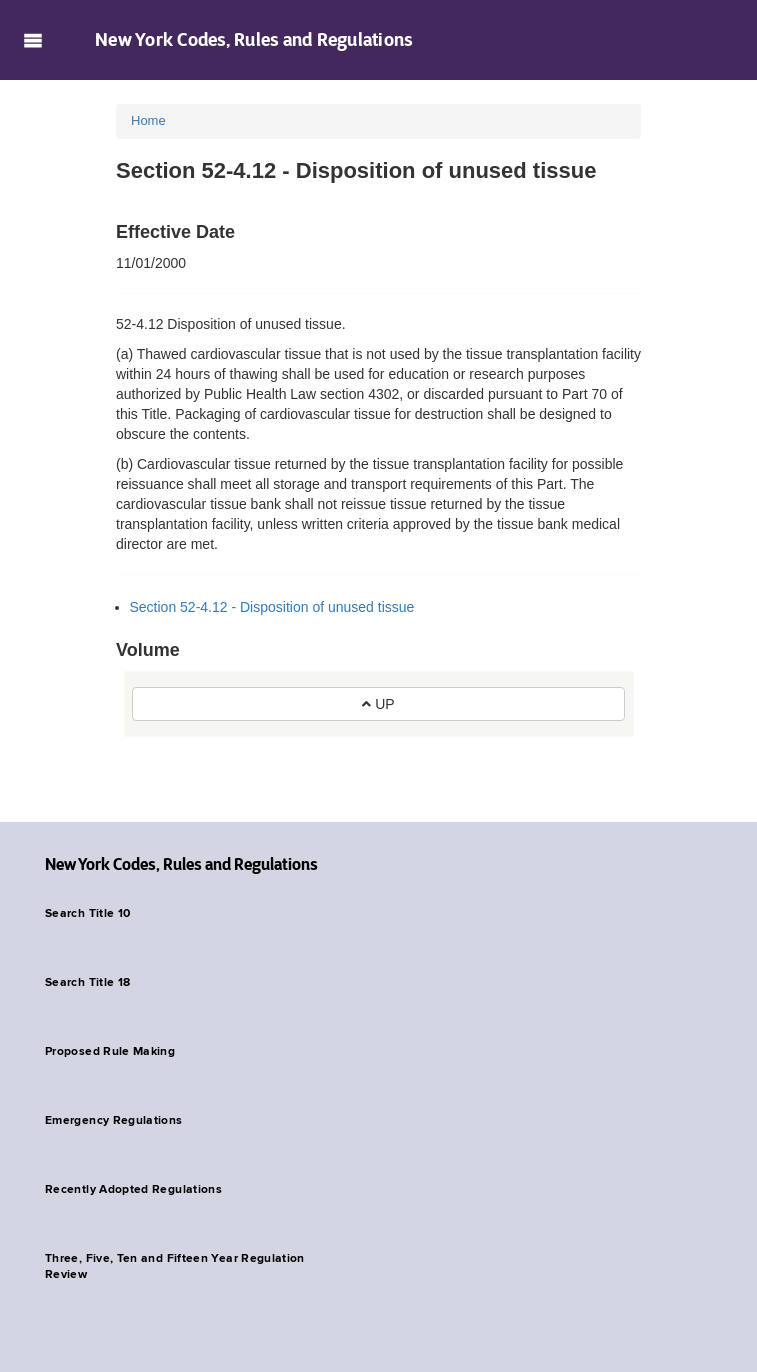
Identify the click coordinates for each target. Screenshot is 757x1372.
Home (148, 120)
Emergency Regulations (114, 1121)
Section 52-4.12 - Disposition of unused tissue (272, 607)
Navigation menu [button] (32, 40)
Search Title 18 (87, 983)
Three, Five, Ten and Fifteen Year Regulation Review (175, 1267)
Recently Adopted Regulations (133, 1190)
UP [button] (378, 704)
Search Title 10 (87, 914)
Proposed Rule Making (110, 1052)
